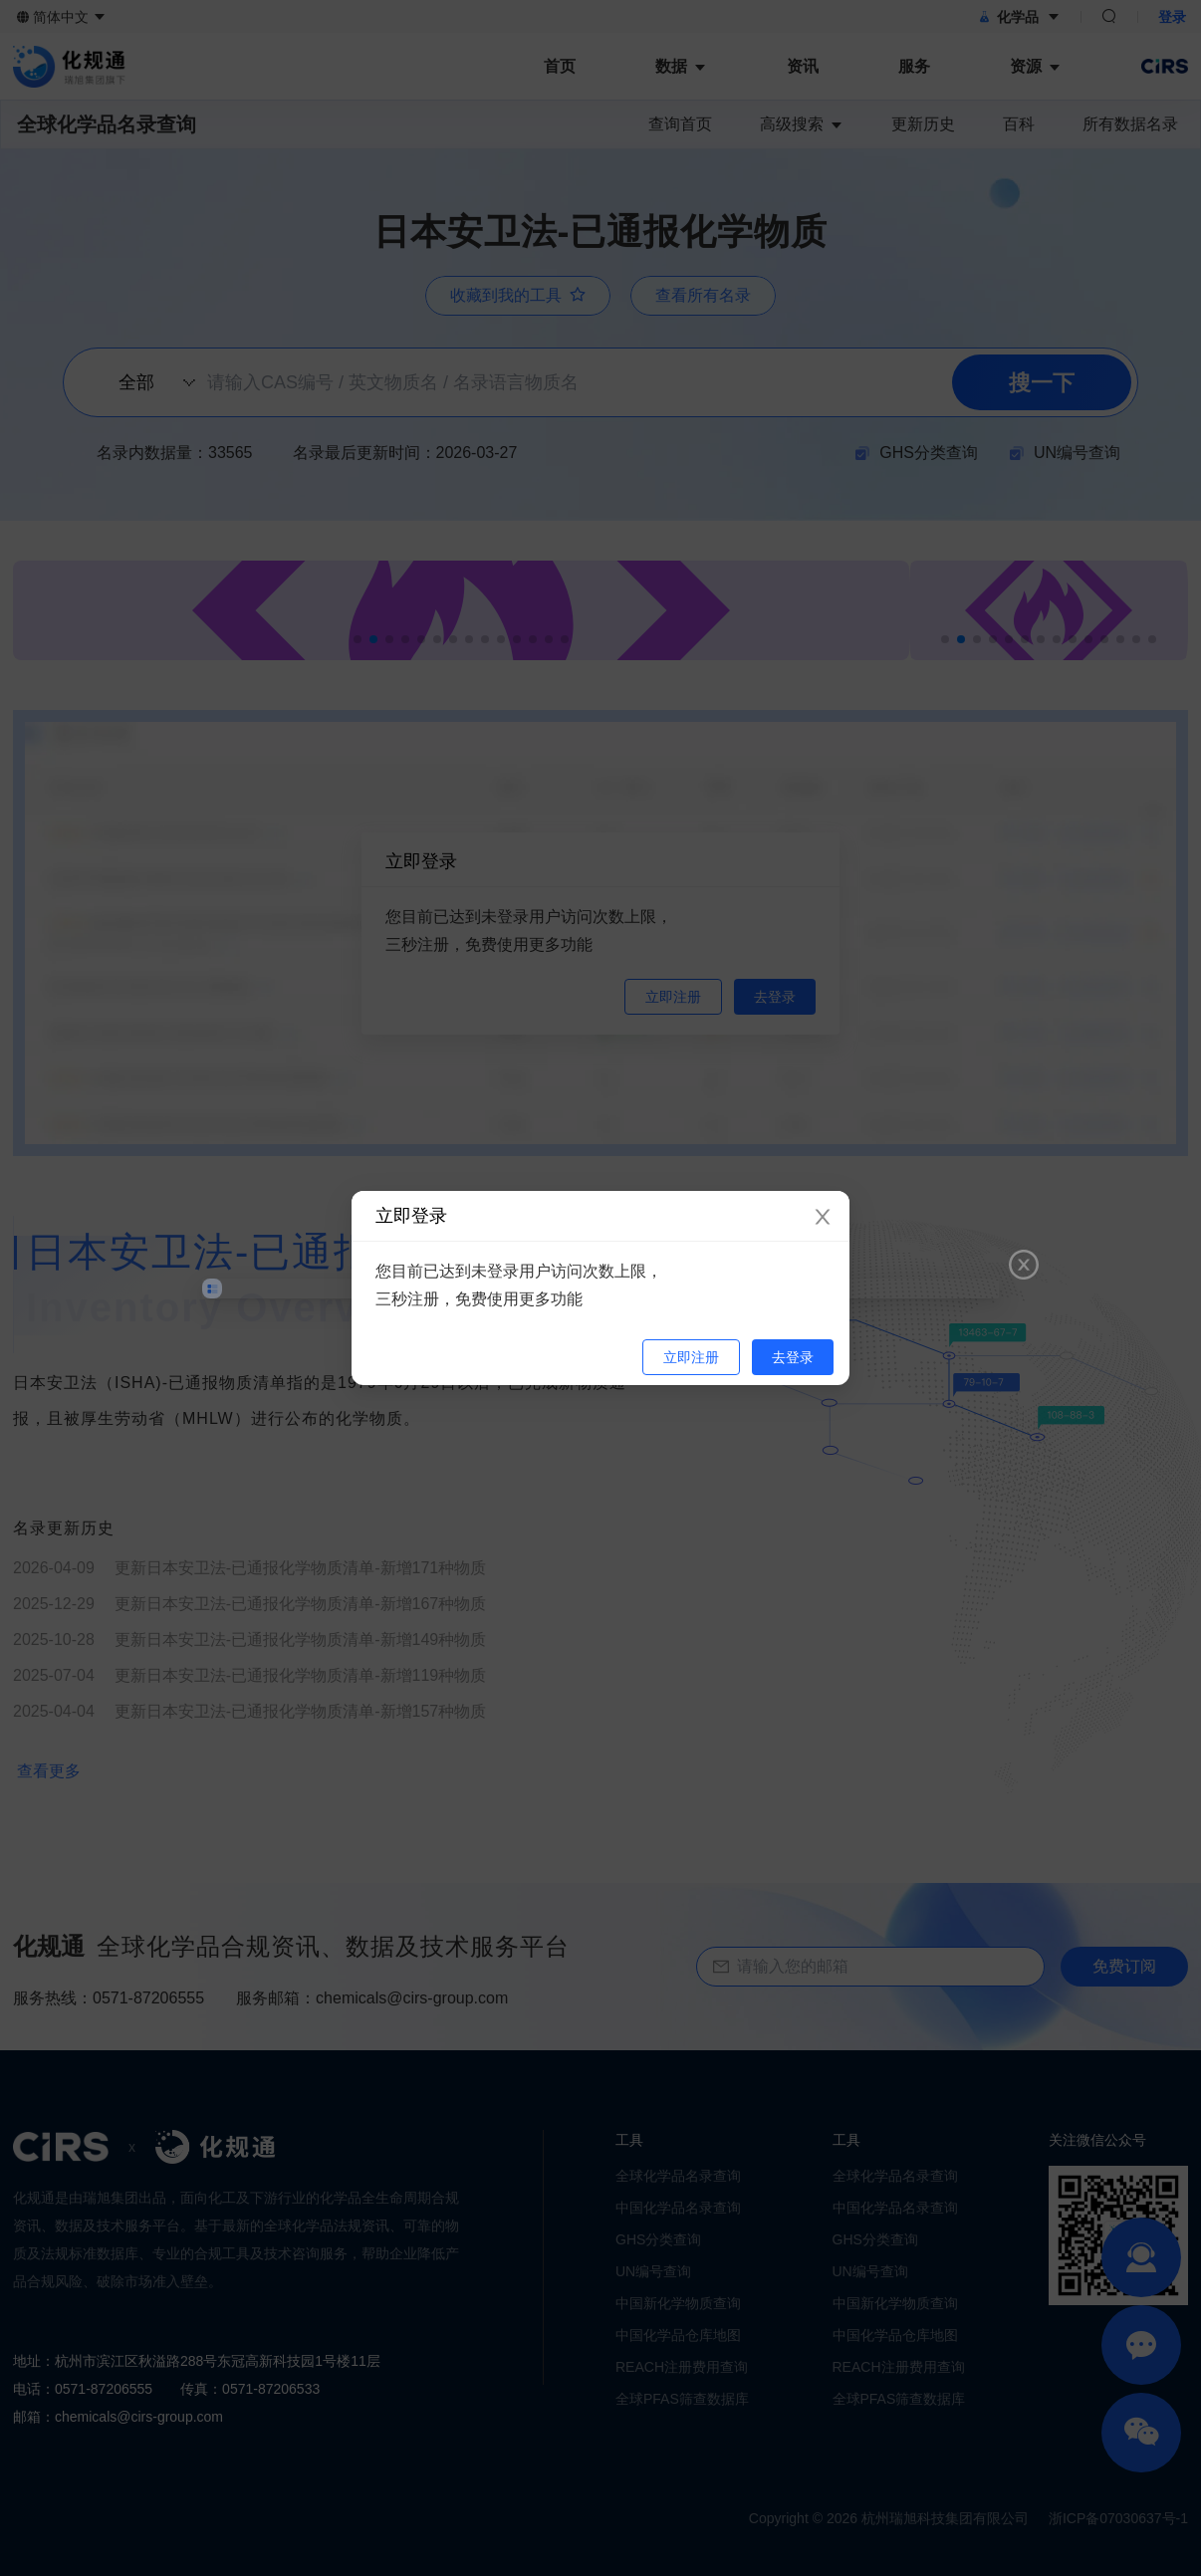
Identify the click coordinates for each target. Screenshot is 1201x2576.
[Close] (822, 1218)
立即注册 (691, 1357)
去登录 (793, 1357)
